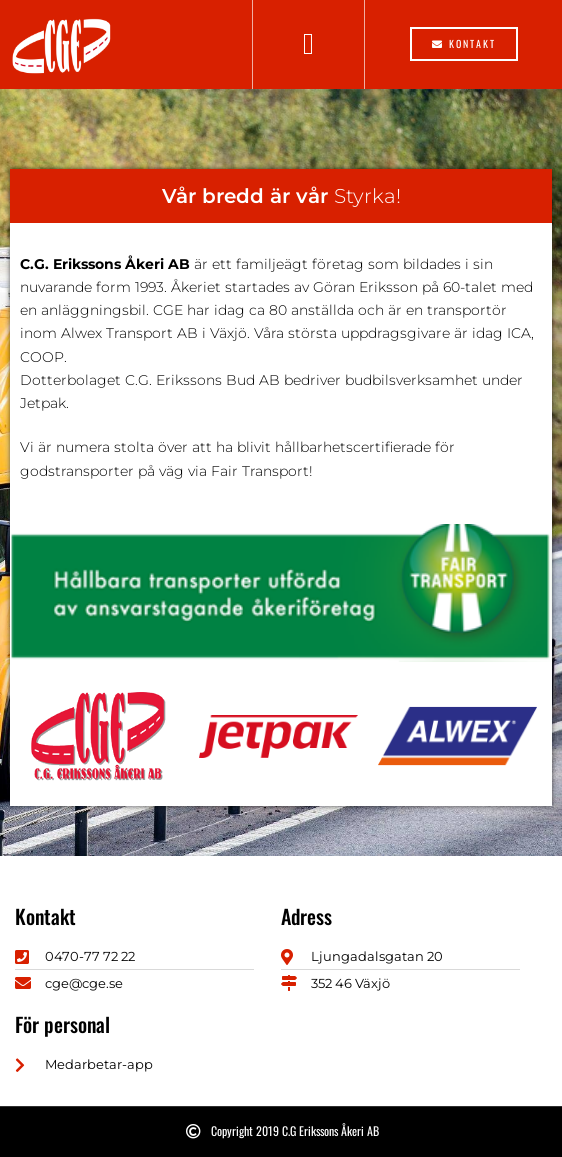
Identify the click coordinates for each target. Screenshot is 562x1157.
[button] (309, 44)
